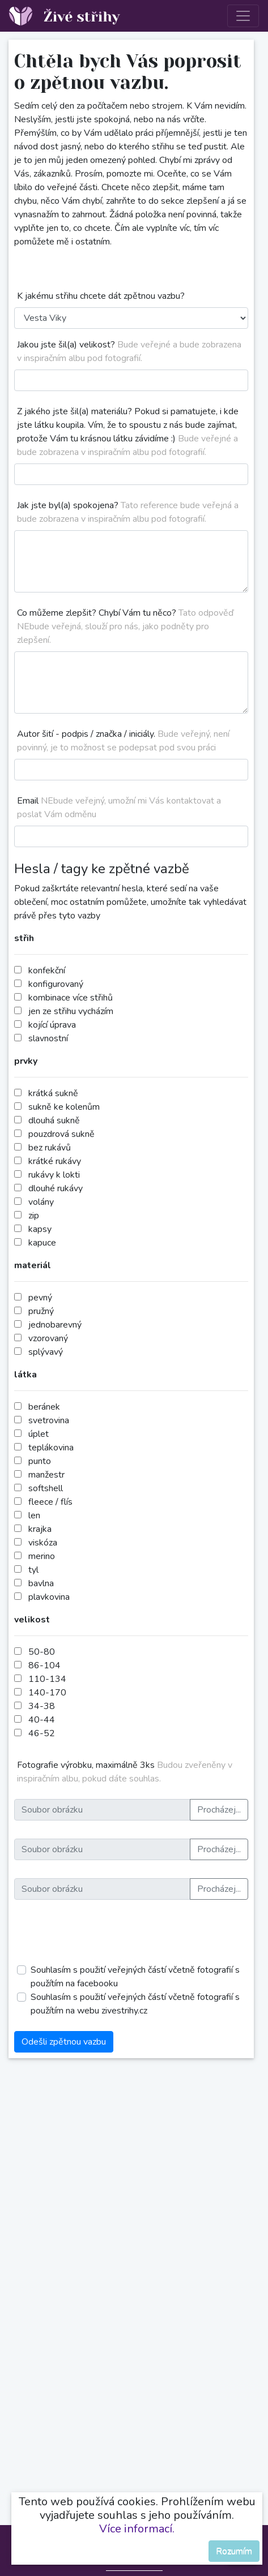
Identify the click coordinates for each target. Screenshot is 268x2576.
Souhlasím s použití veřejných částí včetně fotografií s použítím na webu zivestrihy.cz (135, 2004)
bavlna (41, 1583)
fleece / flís (50, 1502)
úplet (38, 1434)
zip (33, 1215)
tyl (33, 1570)
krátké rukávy (54, 1161)
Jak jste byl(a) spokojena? (128, 512)
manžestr (46, 1475)
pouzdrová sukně (61, 1134)
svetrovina (48, 1420)
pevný (40, 1297)
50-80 (41, 1652)
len (34, 1515)
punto (39, 1461)
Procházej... (219, 1810)
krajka (40, 1529)
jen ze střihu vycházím (70, 1011)
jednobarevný (55, 1325)
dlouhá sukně (54, 1120)
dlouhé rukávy (55, 1188)
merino (41, 1556)
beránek (44, 1407)
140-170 (47, 1692)
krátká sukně (53, 1093)
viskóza (42, 1542)
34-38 (41, 1706)
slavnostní (48, 1038)
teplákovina (51, 1447)
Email (119, 808)
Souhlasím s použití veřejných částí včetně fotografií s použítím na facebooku (135, 1977)
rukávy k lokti (54, 1175)
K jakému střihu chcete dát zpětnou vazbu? (101, 296)
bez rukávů (49, 1147)
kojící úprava (52, 1025)
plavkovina (49, 1597)
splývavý (45, 1352)
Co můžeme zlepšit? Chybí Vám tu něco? (125, 626)
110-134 (47, 1679)
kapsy (40, 1229)
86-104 (44, 1665)
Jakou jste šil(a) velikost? (129, 351)
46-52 (41, 1733)
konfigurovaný (55, 984)
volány (41, 1202)
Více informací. (137, 2528)
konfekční (46, 970)
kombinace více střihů (70, 997)
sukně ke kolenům (64, 1107)
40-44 (41, 1720)
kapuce (42, 1243)
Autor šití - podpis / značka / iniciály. (123, 741)
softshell (45, 1488)
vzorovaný (48, 1338)
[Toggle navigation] (243, 16)
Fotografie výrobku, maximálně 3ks (124, 1772)
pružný (41, 1311)
